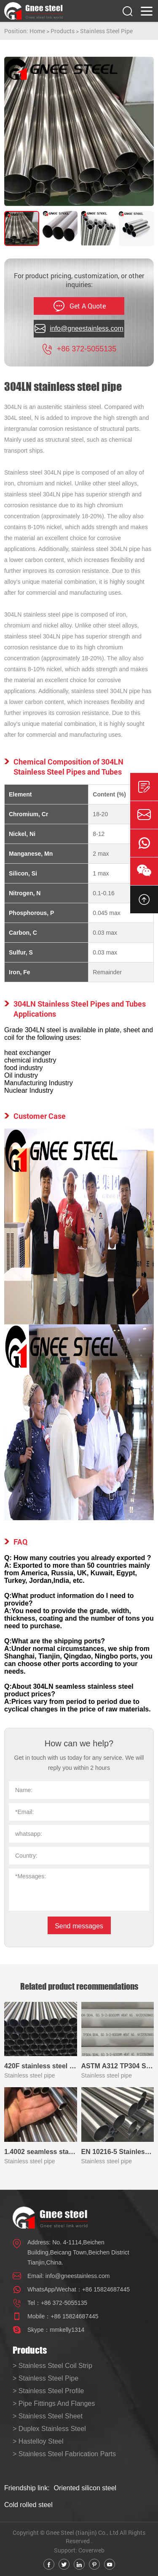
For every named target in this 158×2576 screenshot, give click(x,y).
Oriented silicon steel (85, 2488)
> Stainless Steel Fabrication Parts (64, 2453)
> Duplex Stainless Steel (49, 2428)
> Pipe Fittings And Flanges (54, 2403)
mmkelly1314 (67, 2329)
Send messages (79, 1926)
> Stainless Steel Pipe (45, 2378)
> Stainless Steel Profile (48, 2390)
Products (63, 31)
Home (37, 31)
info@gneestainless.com (78, 2276)
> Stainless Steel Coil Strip (52, 2365)
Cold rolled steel (28, 2504)
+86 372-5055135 (64, 2302)
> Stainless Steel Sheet (48, 2416)
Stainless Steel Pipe (106, 31)
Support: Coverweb (79, 2550)
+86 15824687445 (106, 2289)
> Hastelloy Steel (38, 2441)
